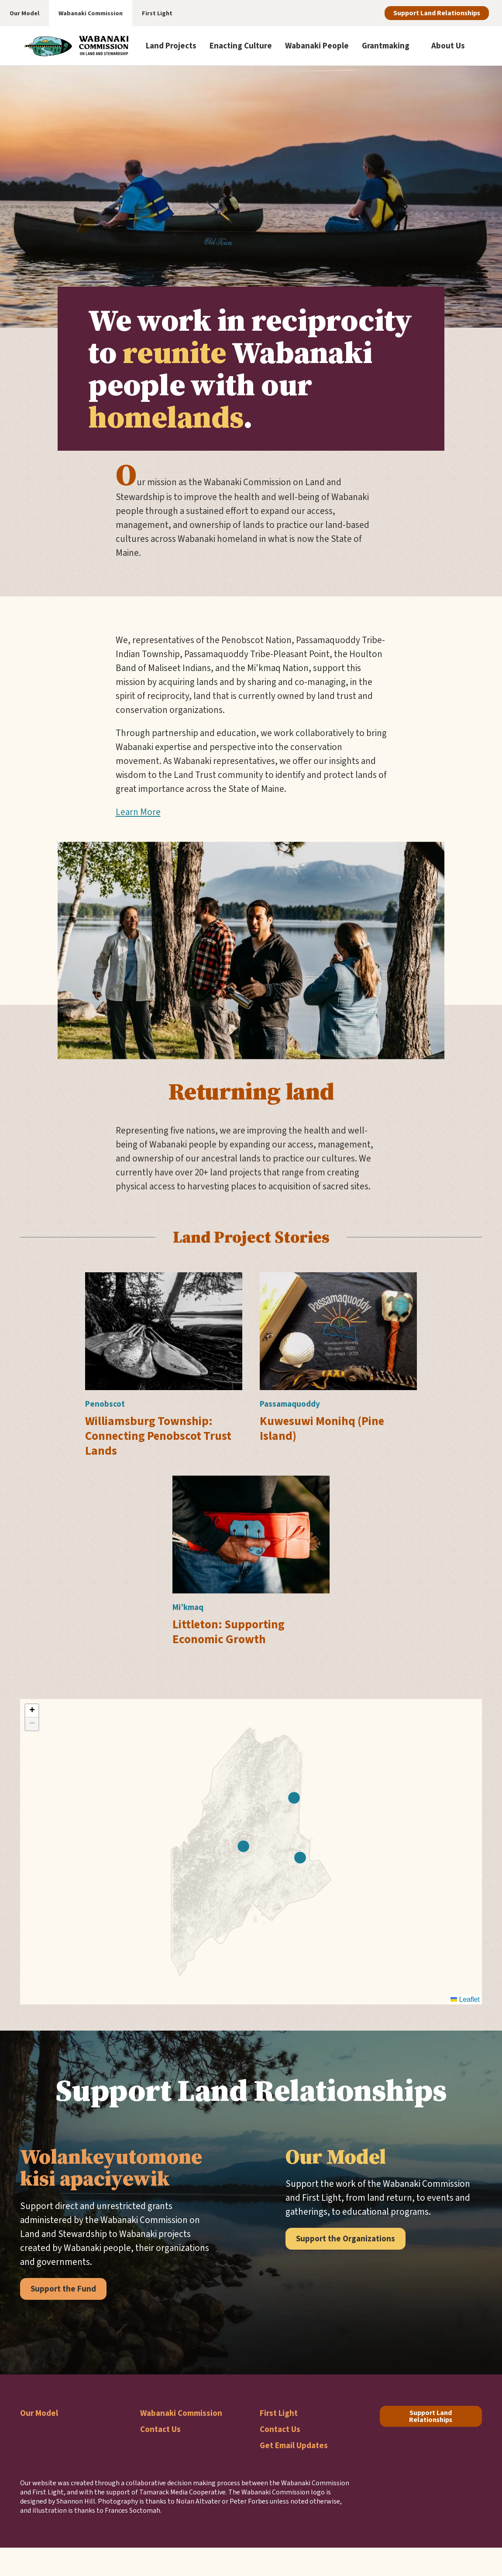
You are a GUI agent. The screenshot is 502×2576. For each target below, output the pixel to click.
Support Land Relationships (436, 12)
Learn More (138, 812)
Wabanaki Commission (181, 2413)
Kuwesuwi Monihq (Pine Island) (322, 1428)
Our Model (39, 2413)
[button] (294, 1798)
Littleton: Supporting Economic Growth (228, 1632)
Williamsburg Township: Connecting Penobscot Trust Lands (158, 1436)
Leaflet (465, 1999)
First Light (279, 2413)
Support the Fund (63, 2288)
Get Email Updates (294, 2445)
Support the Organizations (345, 2238)
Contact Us (160, 2429)
